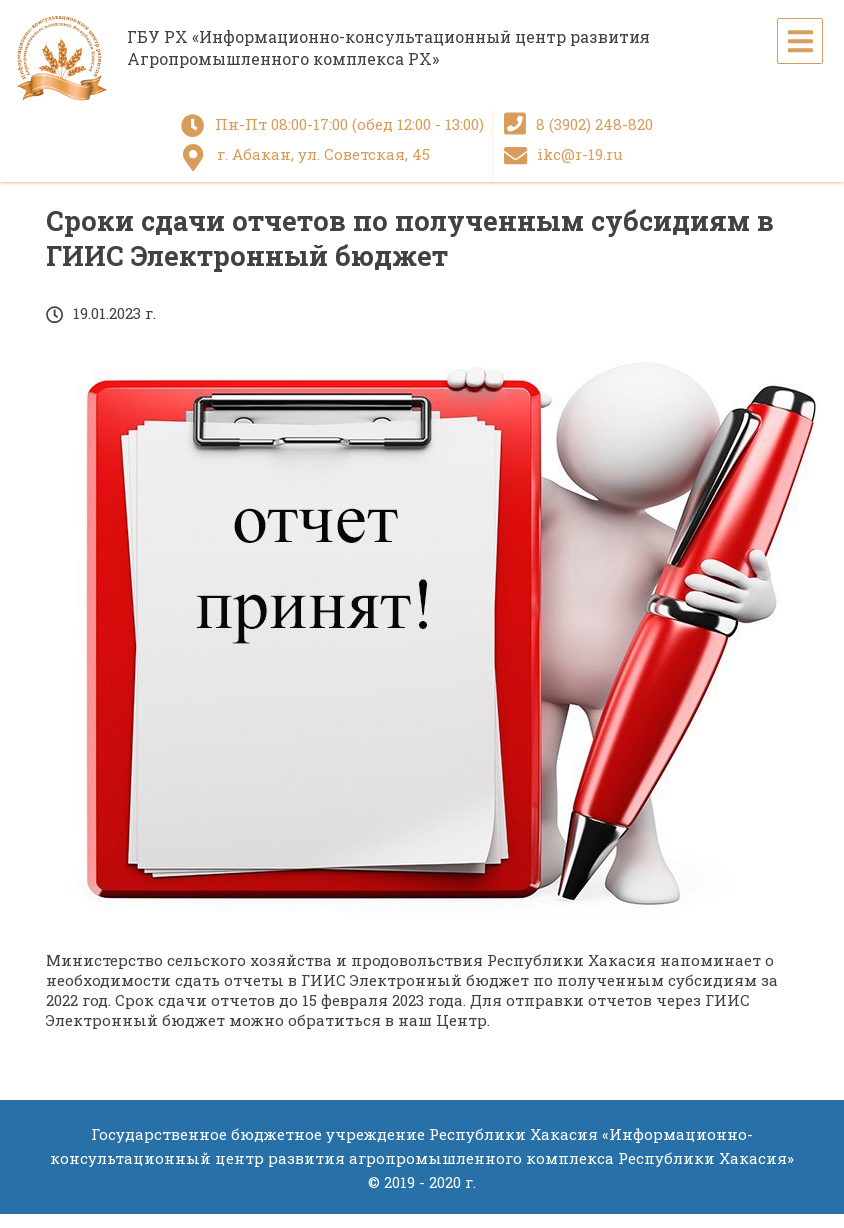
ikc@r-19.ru (580, 154)
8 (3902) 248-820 (594, 124)
